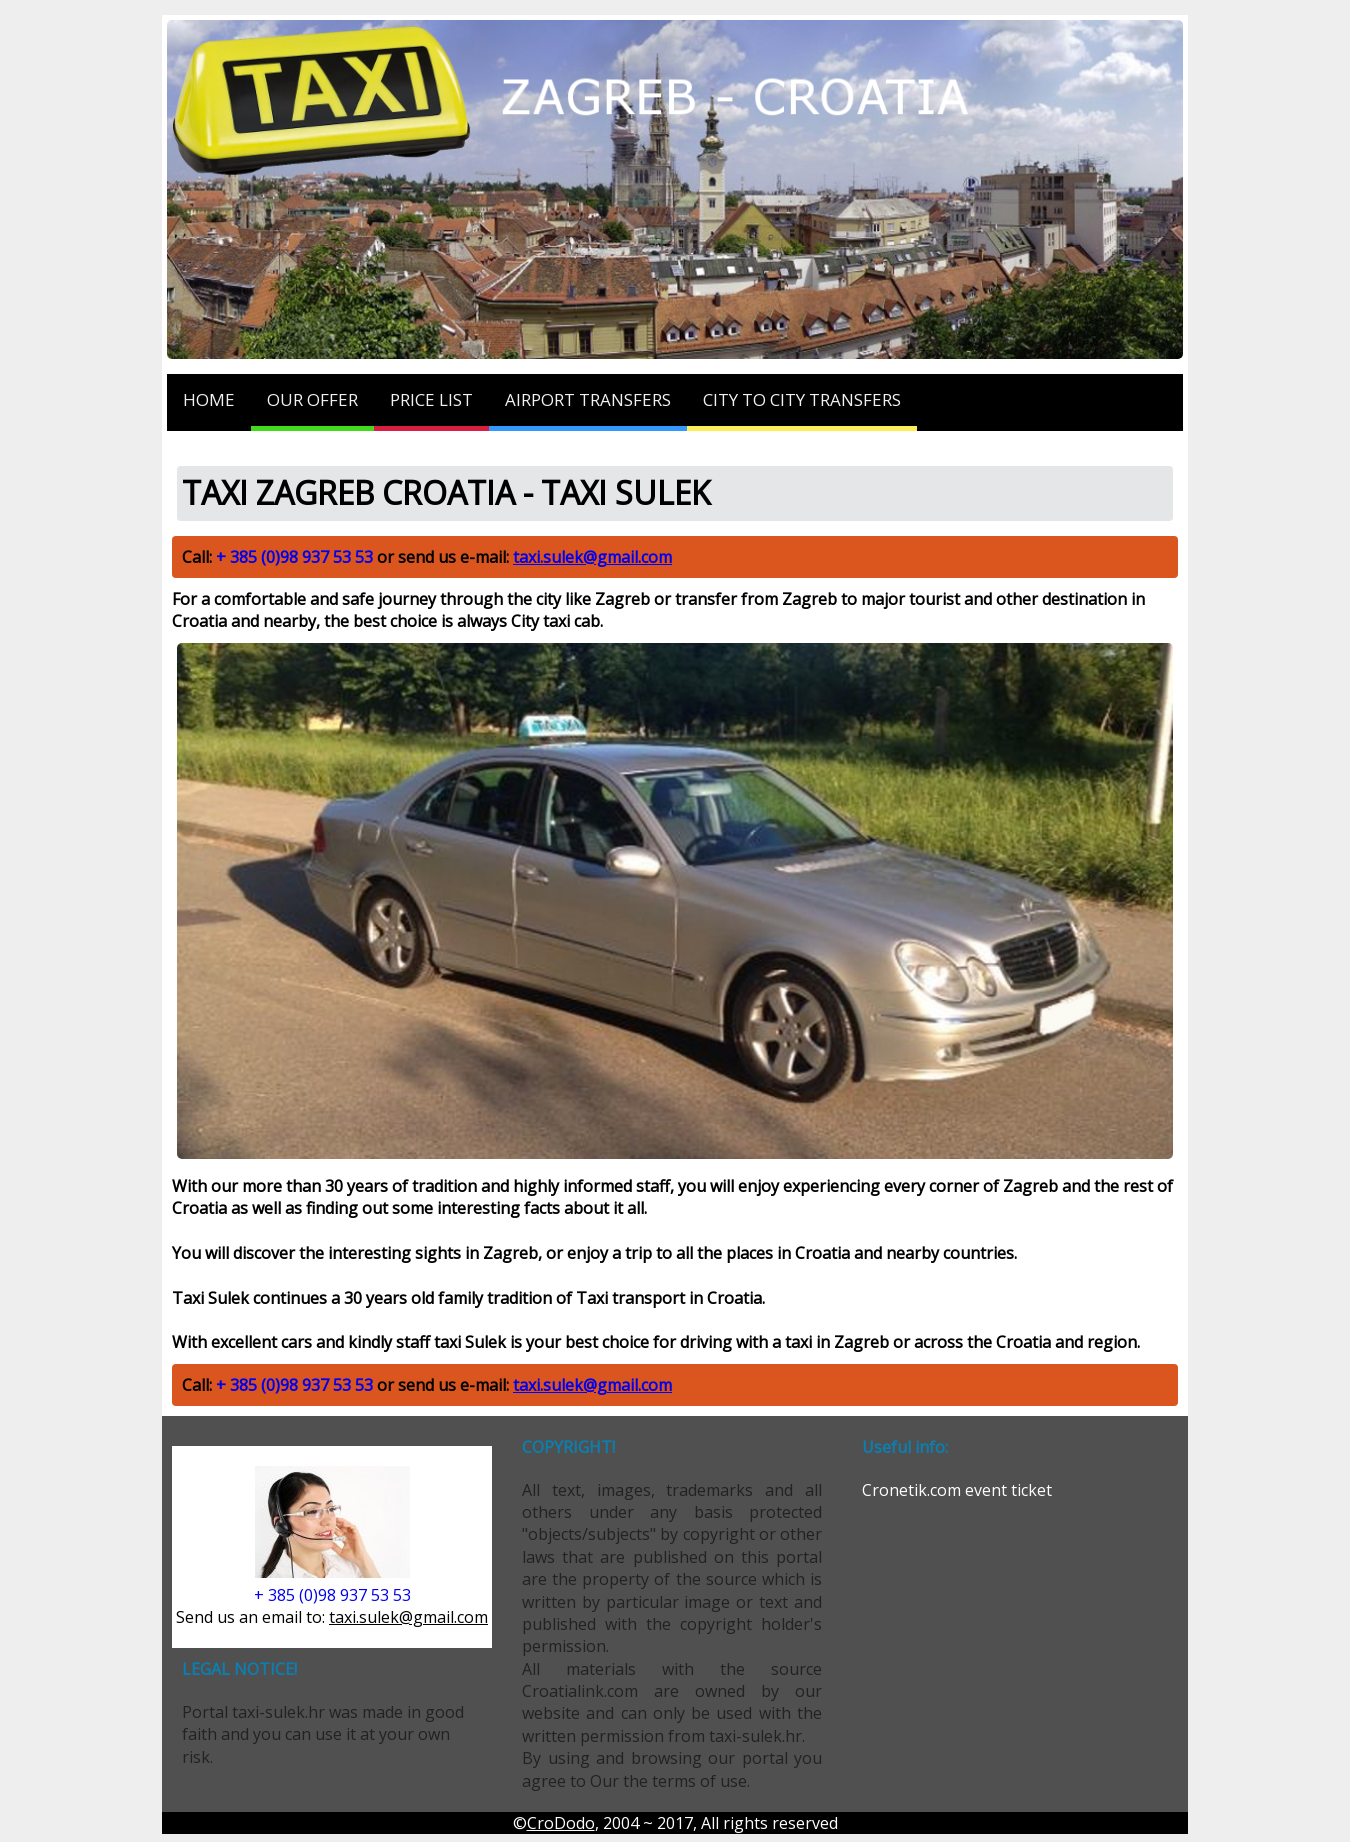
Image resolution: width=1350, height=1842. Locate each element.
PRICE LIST (431, 399)
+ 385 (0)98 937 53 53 (294, 557)
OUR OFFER (312, 399)
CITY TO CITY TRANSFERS (802, 399)
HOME (209, 399)
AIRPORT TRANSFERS (588, 399)
